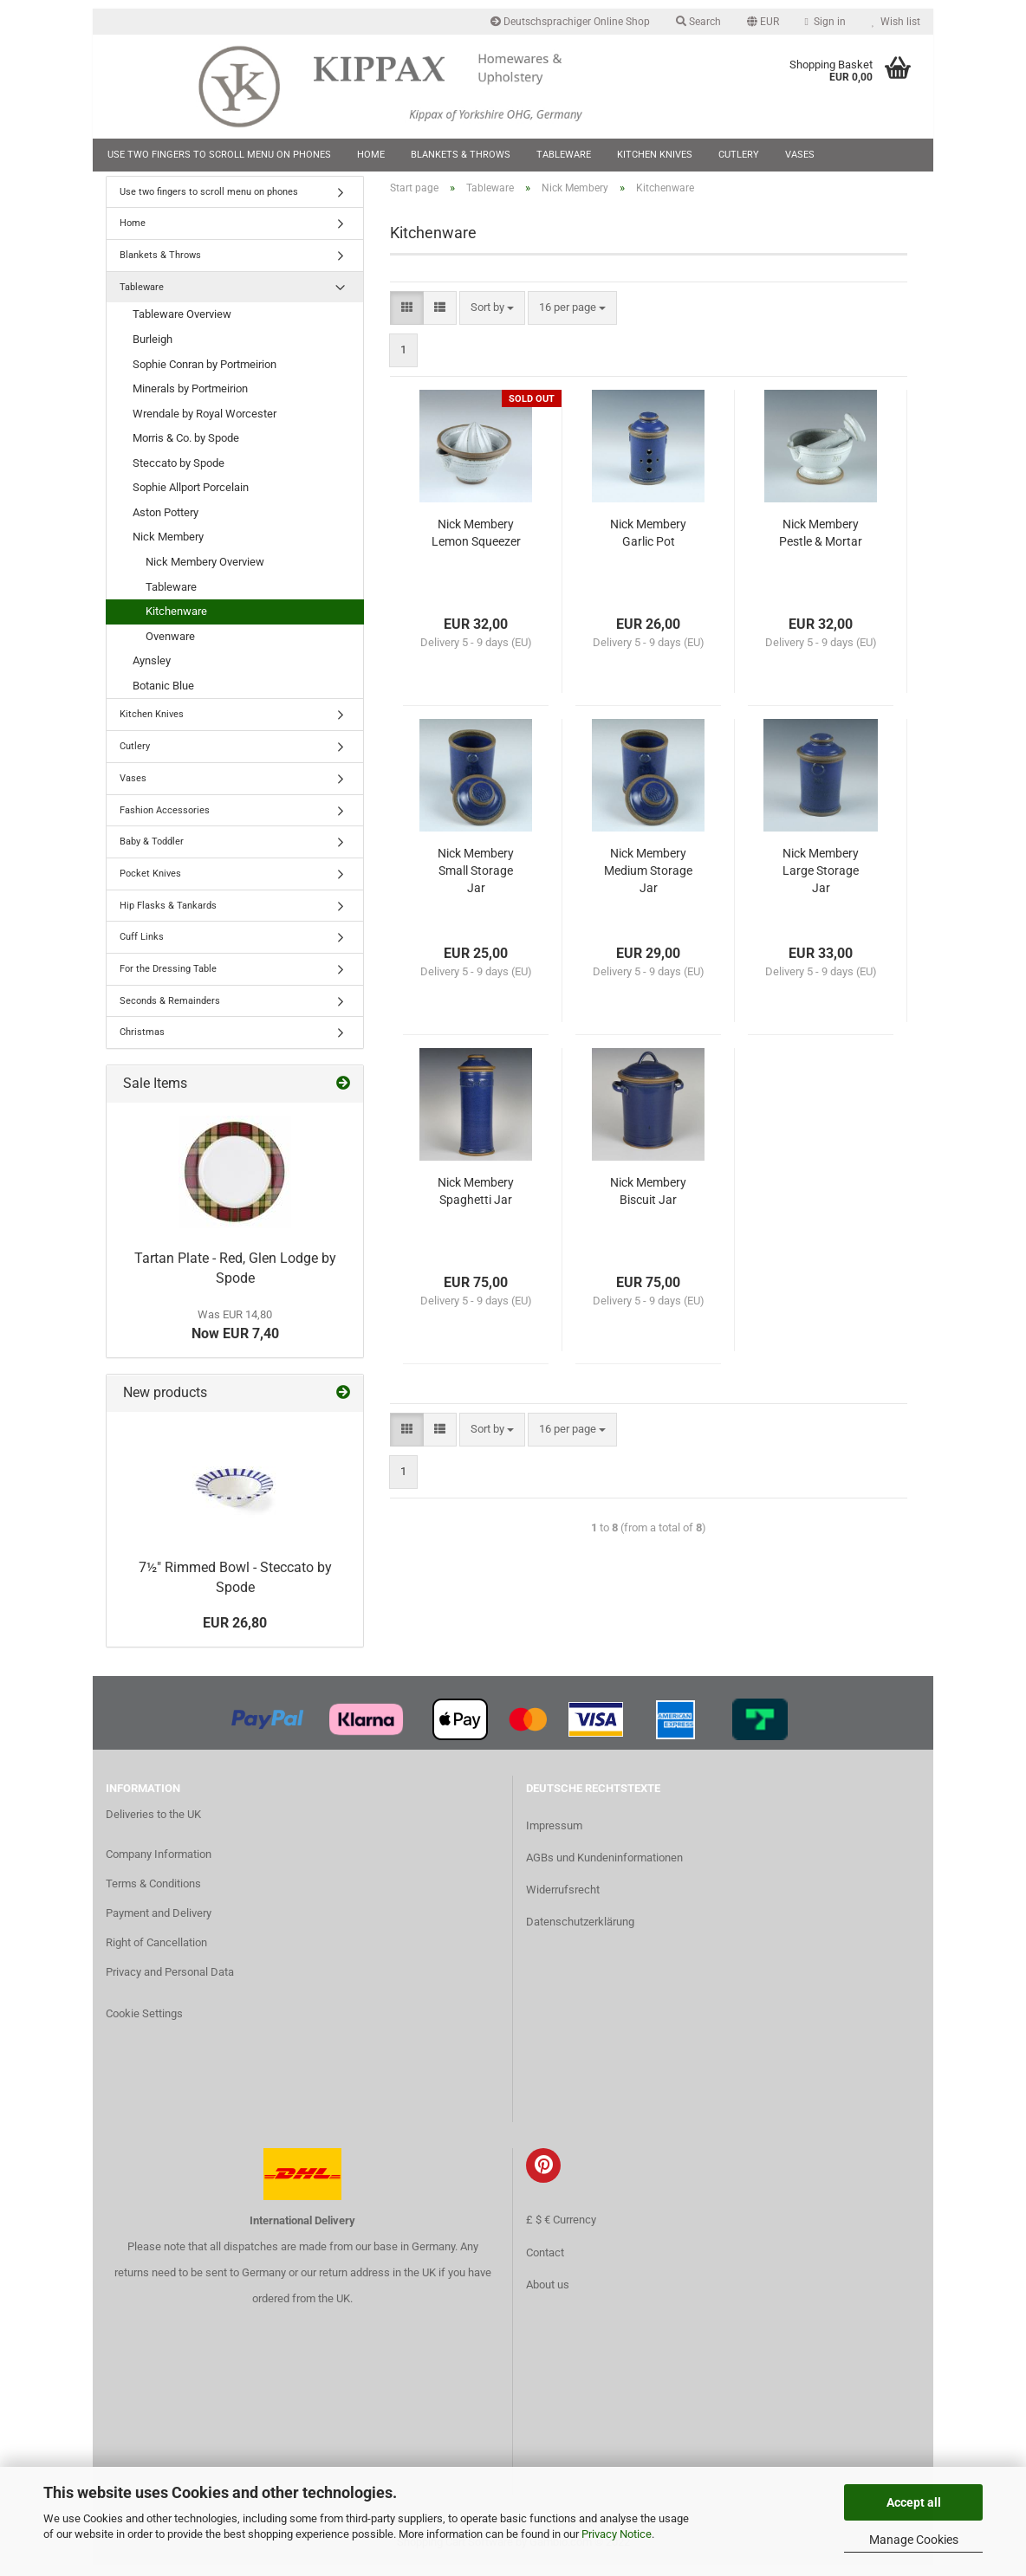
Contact (545, 2262)
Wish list (896, 22)
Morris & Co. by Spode (186, 449)
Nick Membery (168, 547)
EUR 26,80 (235, 1634)
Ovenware (170, 646)
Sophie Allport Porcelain (191, 498)
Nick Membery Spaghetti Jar (476, 1202)
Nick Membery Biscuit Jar (648, 1202)
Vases (800, 154)
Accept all (913, 2502)
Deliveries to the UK (153, 1825)
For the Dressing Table (168, 979)
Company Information (158, 1865)
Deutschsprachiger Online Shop (570, 22)
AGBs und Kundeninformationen (604, 1868)
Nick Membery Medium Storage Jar (648, 882)
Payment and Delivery (158, 1923)
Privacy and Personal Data (170, 1982)
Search (698, 22)
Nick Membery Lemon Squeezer (476, 544)
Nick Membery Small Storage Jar (476, 882)
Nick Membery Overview (205, 572)
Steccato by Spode (178, 473)
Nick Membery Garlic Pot (648, 544)
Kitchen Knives (654, 154)
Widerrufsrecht (563, 1900)
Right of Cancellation (156, 1952)
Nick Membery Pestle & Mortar (820, 544)
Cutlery (738, 154)
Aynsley (152, 671)
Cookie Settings (144, 2023)
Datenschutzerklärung (580, 1932)
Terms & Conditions (153, 1894)
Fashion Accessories (165, 820)
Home (371, 154)
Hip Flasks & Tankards (168, 916)
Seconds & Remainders (170, 1011)
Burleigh (152, 349)
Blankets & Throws (460, 154)
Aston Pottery (165, 522)
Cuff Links (142, 948)
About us (547, 2294)
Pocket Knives (150, 884)
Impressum (554, 1835)
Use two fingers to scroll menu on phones (219, 154)
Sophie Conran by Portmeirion (204, 374)
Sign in (825, 22)
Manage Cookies (913, 2540)
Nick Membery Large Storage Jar (820, 882)
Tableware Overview (182, 325)
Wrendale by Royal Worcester (204, 423)
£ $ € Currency (561, 2230)
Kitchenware (176, 622)
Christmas (142, 1043)
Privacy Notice (616, 2533)
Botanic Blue (163, 695)
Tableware (563, 154)
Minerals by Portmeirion (190, 399)
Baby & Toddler (152, 852)
